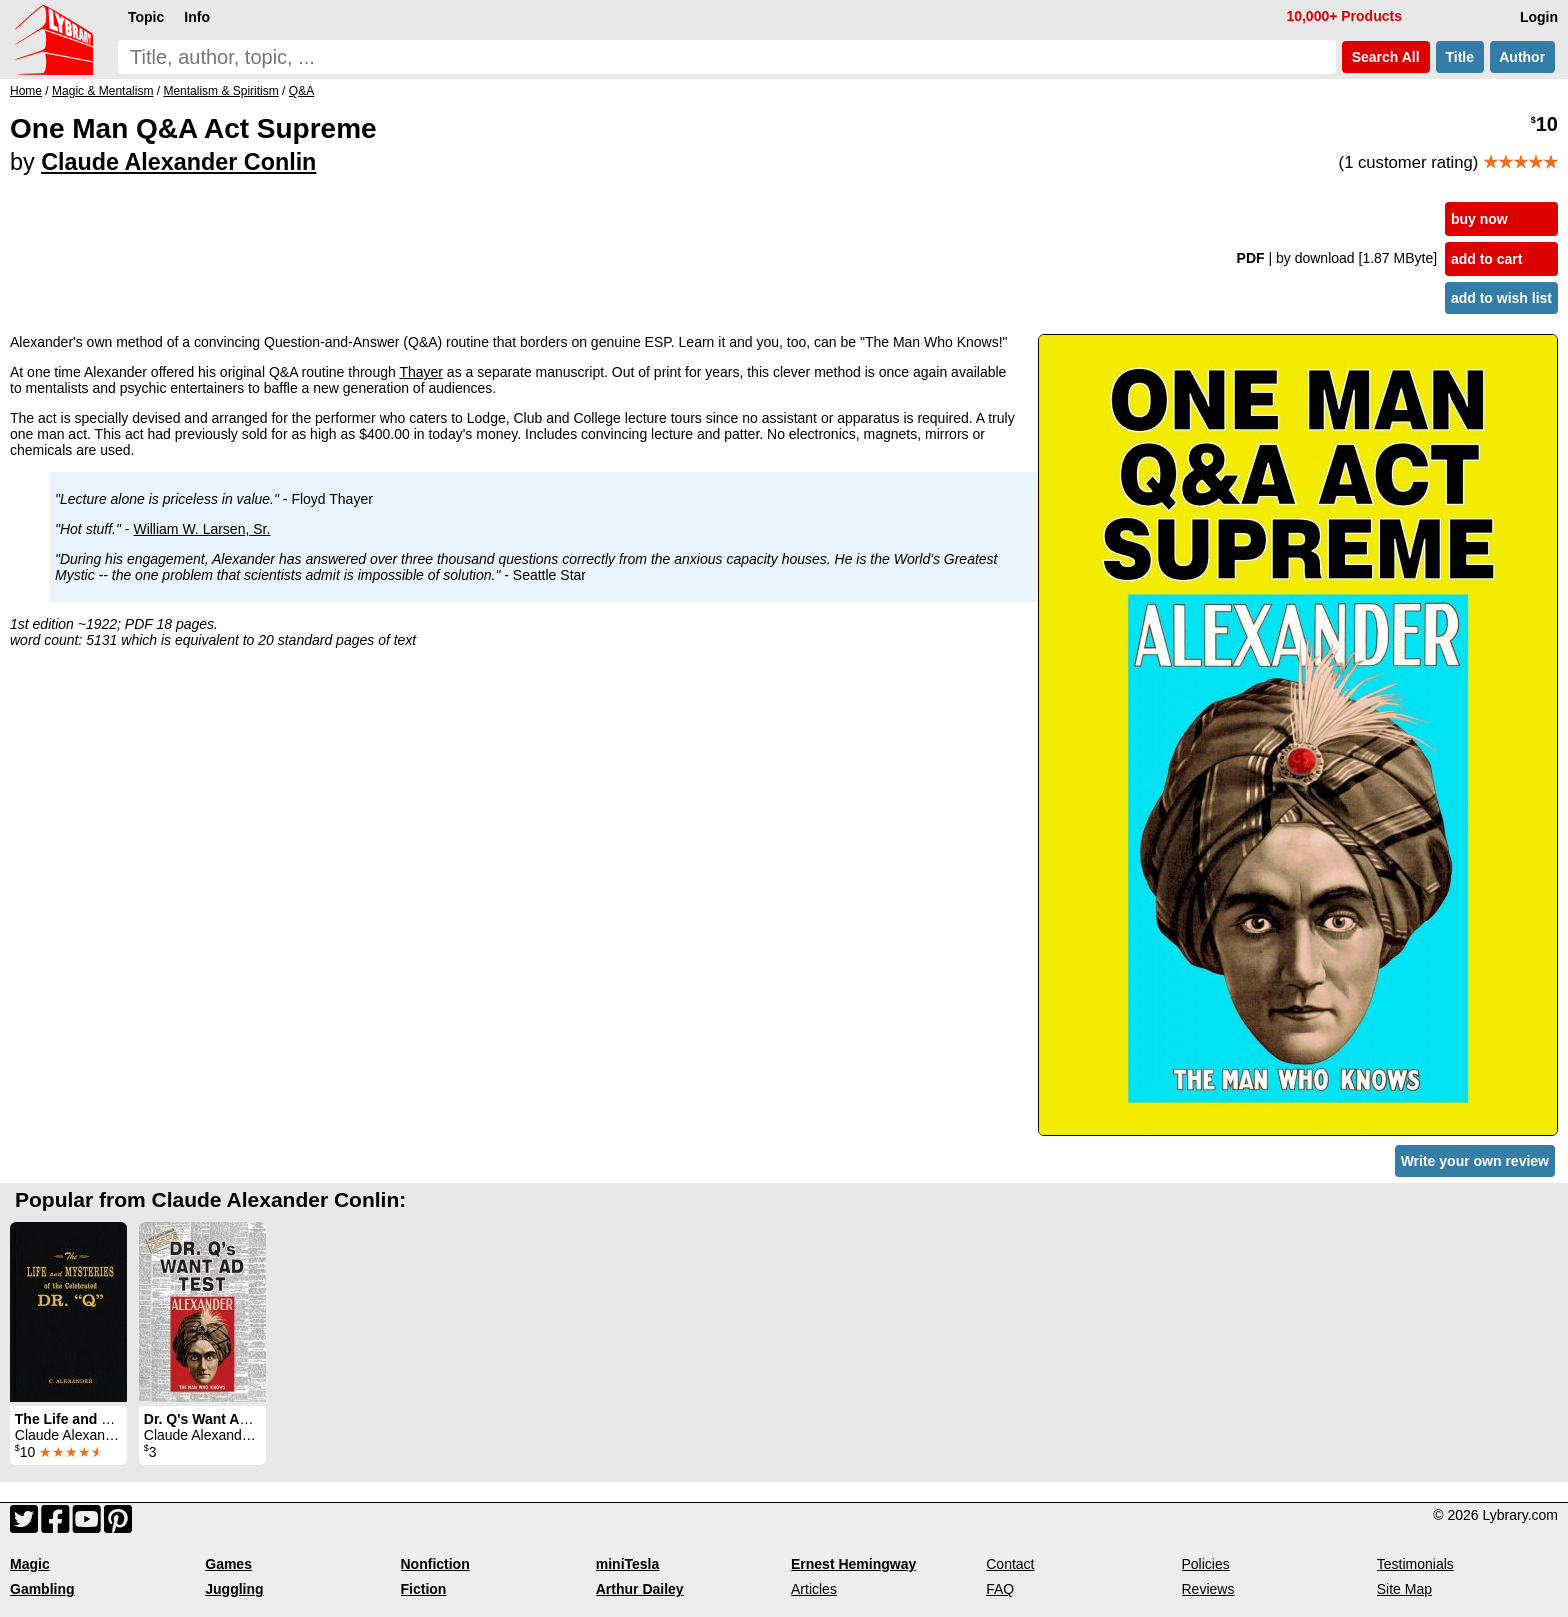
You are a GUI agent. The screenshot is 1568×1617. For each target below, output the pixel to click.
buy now (1479, 219)
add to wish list (1501, 298)
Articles (814, 1589)
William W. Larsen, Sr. (201, 529)
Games (228, 1564)
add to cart (1487, 259)
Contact (1010, 1564)
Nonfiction (435, 1564)
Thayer (421, 372)
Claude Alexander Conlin (178, 162)
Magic (30, 1564)
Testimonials (1415, 1564)
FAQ (1000, 1589)
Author (1522, 57)
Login (1539, 17)
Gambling (42, 1589)
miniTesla (628, 1564)
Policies (1206, 1564)
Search (1386, 57)
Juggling (234, 1589)
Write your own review (1475, 1161)
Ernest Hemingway (853, 1564)
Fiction (424, 1589)
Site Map (1404, 1589)
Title (1460, 57)
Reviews (1208, 1589)
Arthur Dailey (640, 1589)
